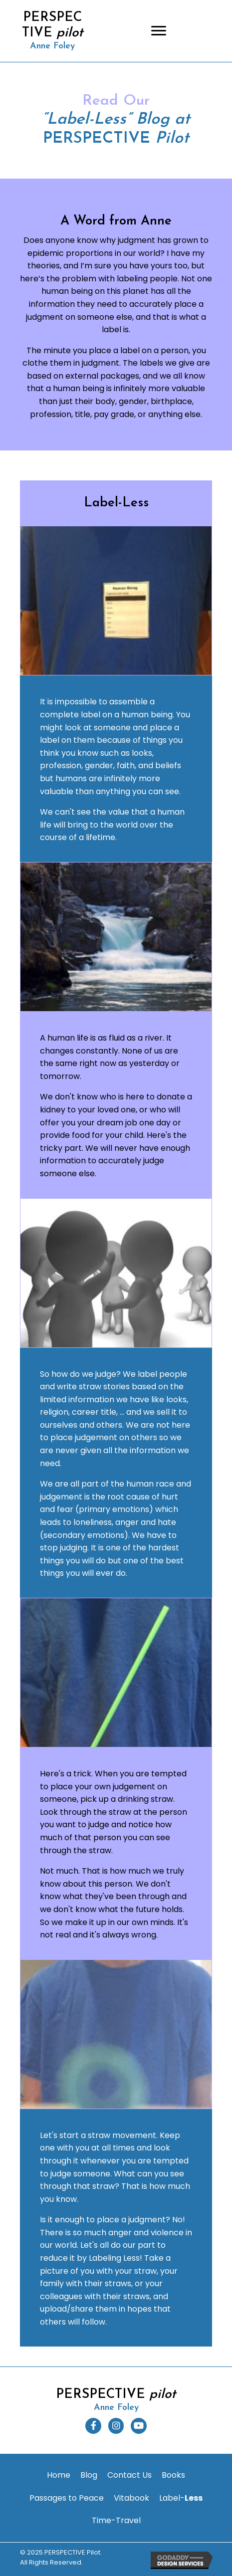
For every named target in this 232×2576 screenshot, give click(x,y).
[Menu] (158, 30)
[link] (58, 2475)
